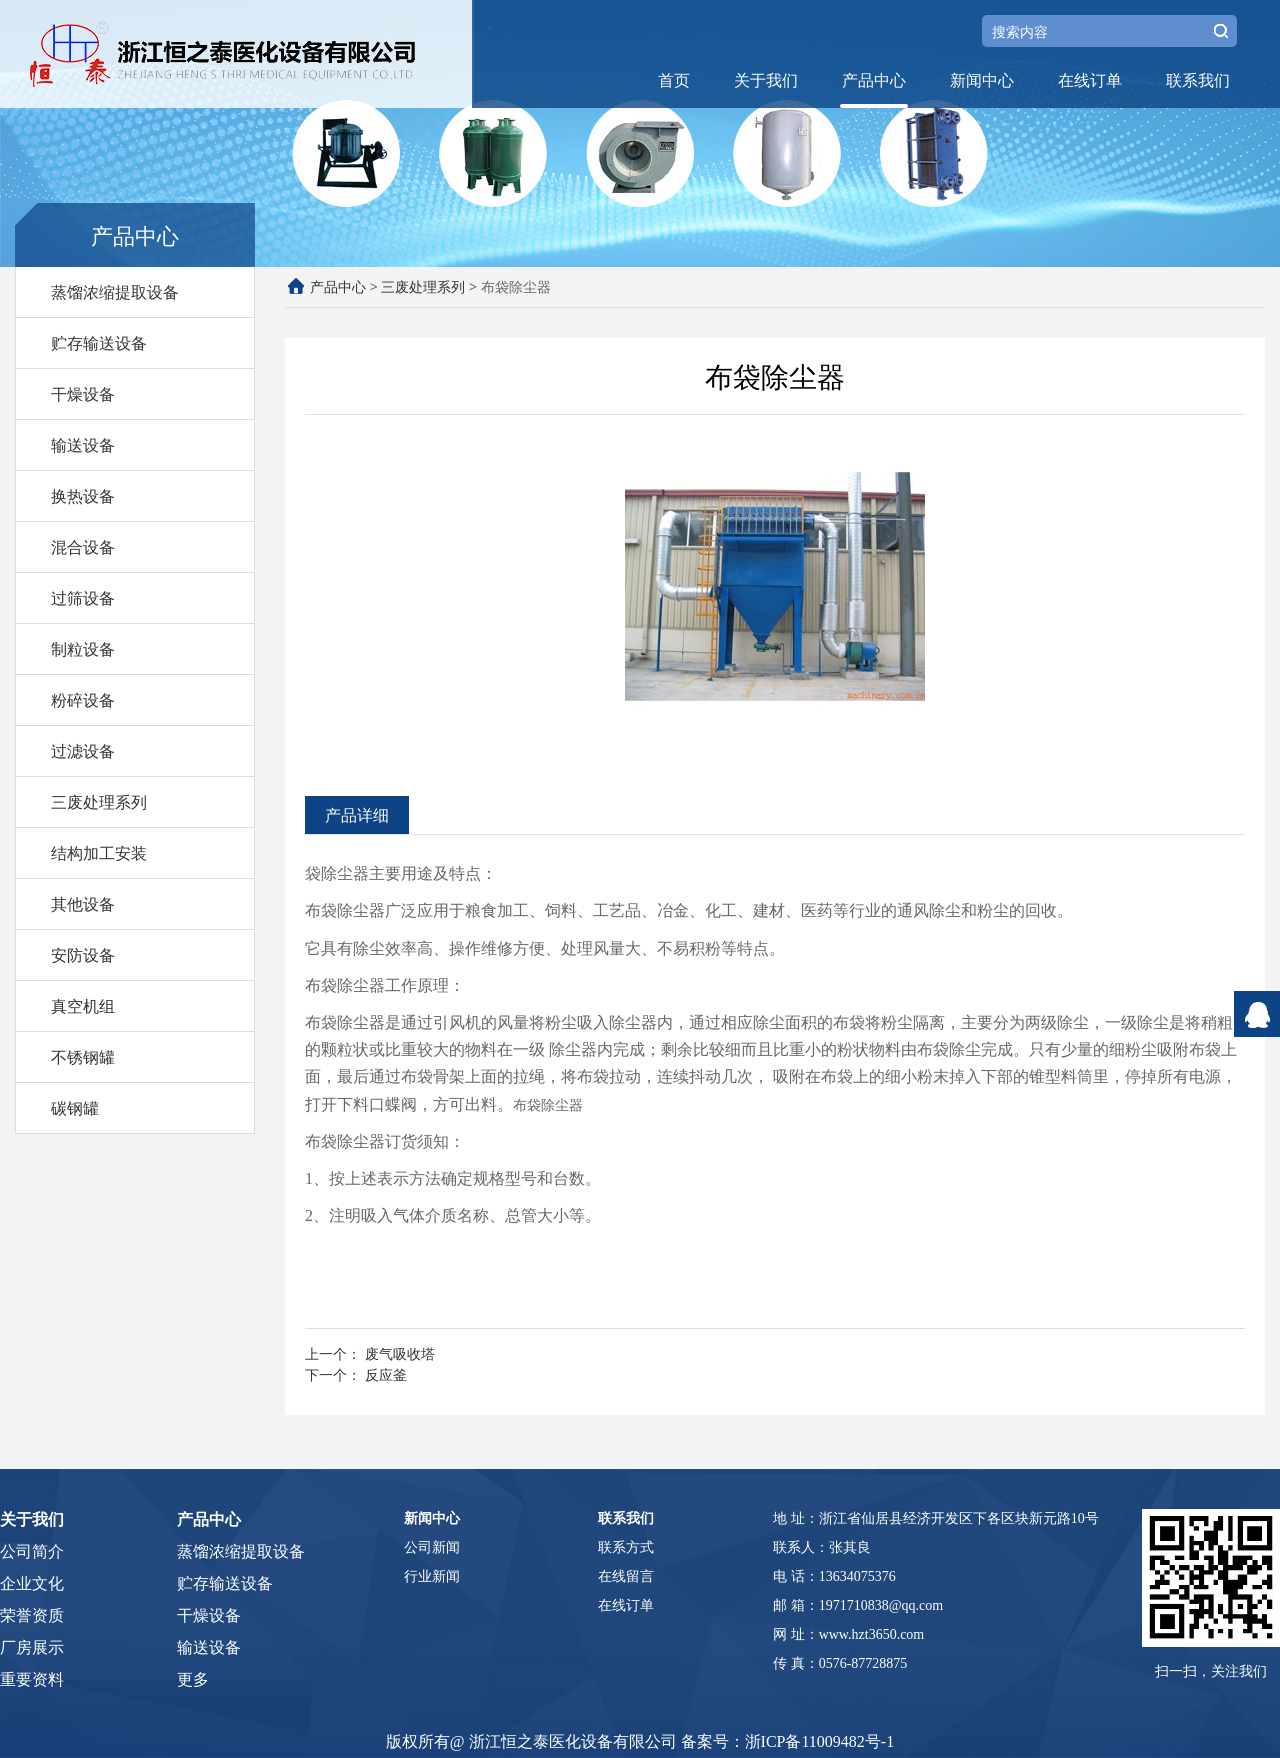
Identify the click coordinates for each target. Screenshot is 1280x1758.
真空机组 (83, 1006)
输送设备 (83, 445)
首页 (674, 80)
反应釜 (386, 1374)
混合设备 (83, 547)
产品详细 (357, 815)
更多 (193, 1679)
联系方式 (626, 1547)
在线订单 (1090, 80)
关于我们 (766, 80)
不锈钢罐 (83, 1057)
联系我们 (1198, 80)
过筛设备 (83, 598)
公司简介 (32, 1551)
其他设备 (83, 904)
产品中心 (874, 80)
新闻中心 (982, 80)
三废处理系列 (99, 802)
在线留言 (626, 1576)
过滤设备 (83, 751)
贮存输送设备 (99, 343)
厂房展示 (32, 1647)
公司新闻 (432, 1547)
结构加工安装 (99, 853)
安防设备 (83, 955)
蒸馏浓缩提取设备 (115, 292)
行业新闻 (432, 1576)
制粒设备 (83, 649)
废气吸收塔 (400, 1353)
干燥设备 (83, 394)
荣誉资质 (32, 1615)
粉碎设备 (83, 700)
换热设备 (83, 496)
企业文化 (32, 1583)
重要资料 (32, 1679)
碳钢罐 (75, 1108)
